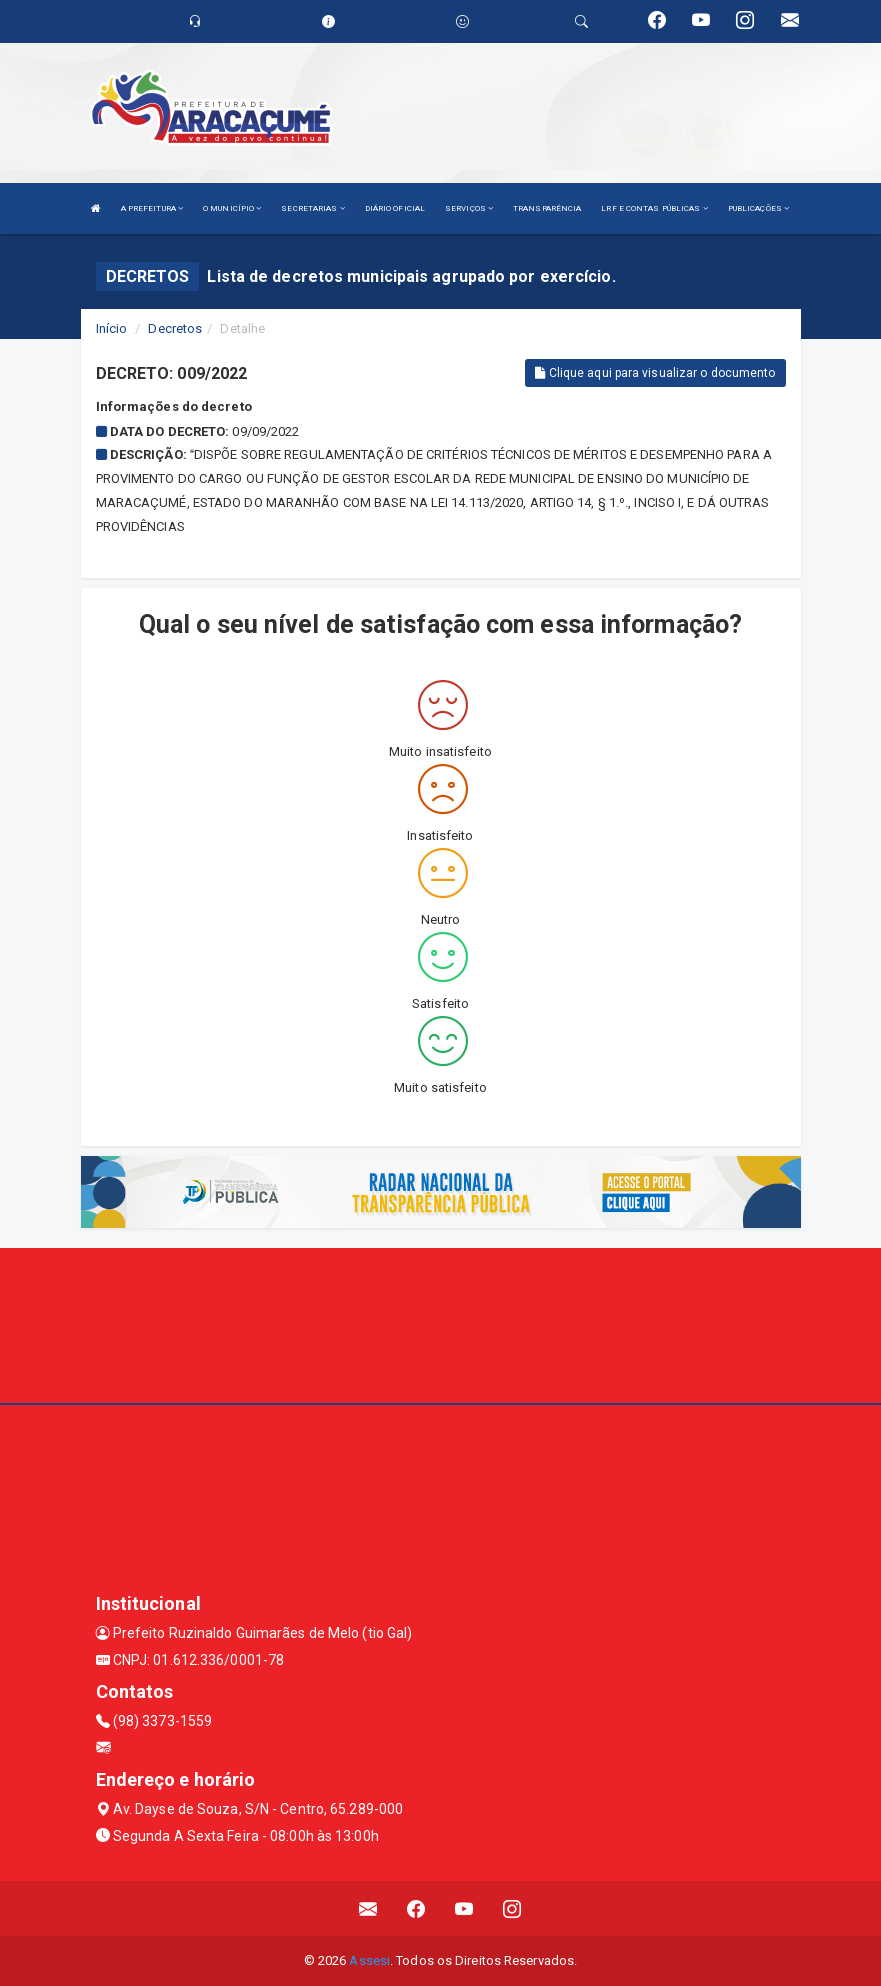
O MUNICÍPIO (232, 208)
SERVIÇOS (469, 208)
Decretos (175, 328)
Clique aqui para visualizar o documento (655, 373)
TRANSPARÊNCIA (547, 208)
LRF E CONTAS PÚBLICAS (654, 208)
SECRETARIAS (312, 208)
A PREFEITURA (152, 208)
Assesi (369, 1960)
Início (112, 328)
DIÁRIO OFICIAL (395, 208)
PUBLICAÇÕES (758, 208)
